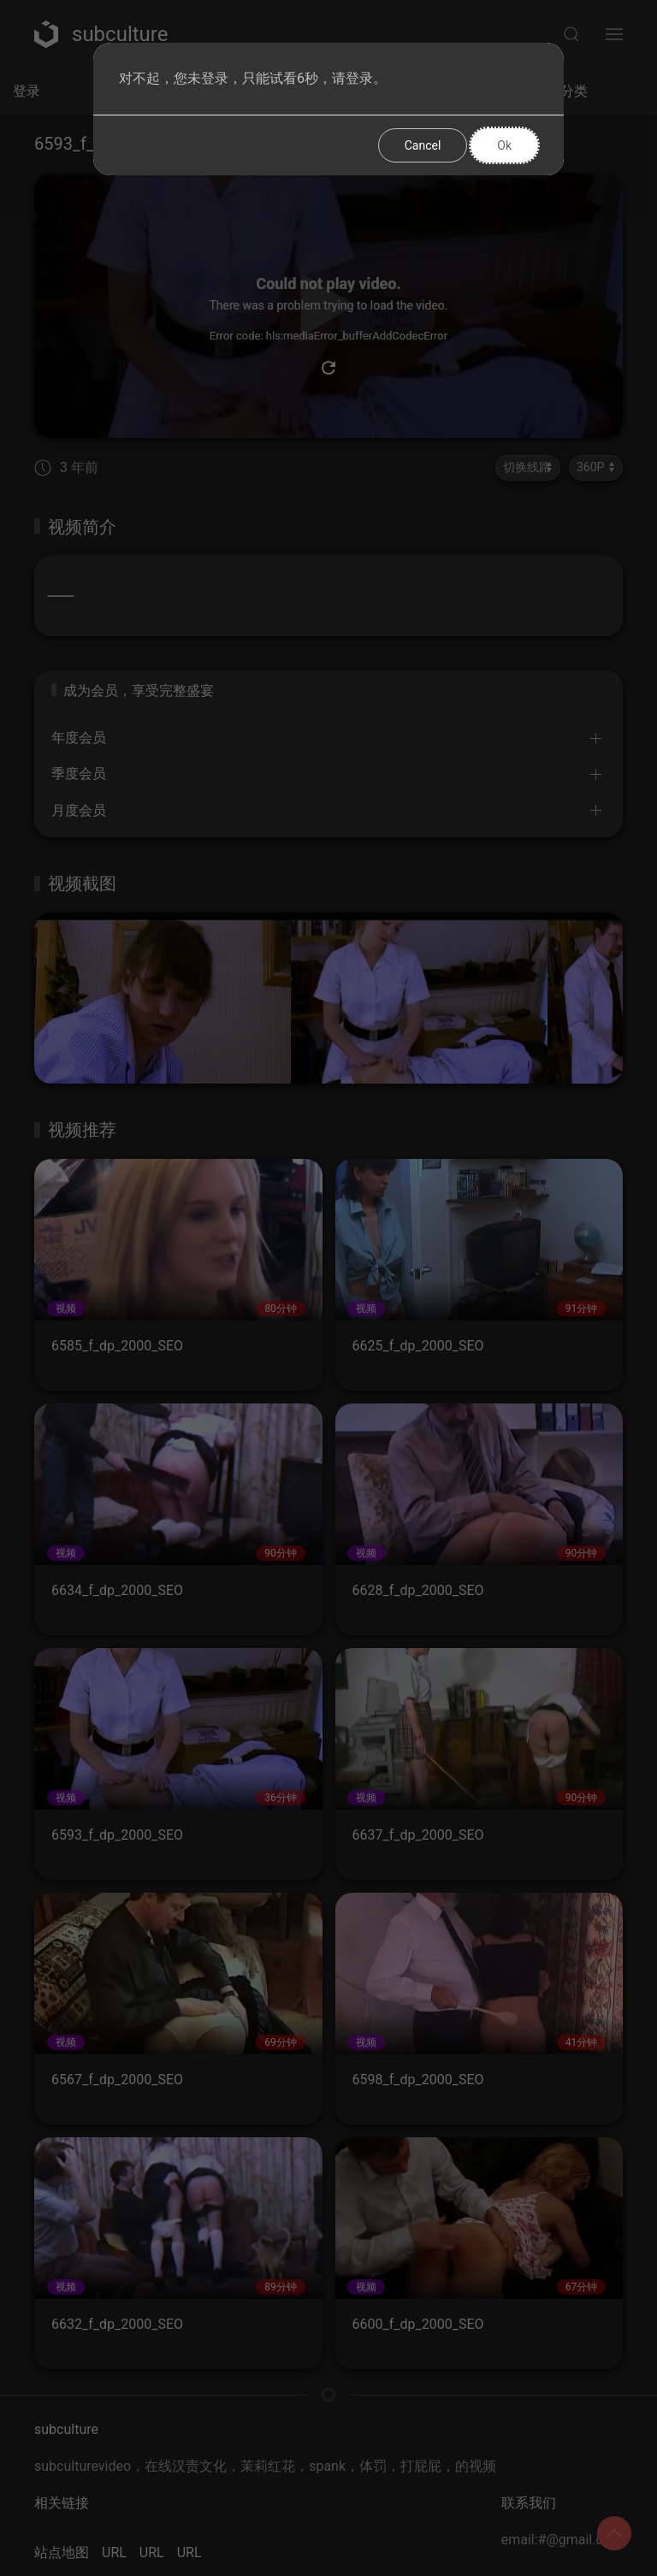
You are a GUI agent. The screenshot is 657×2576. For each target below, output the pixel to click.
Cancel (423, 145)
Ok (504, 145)
